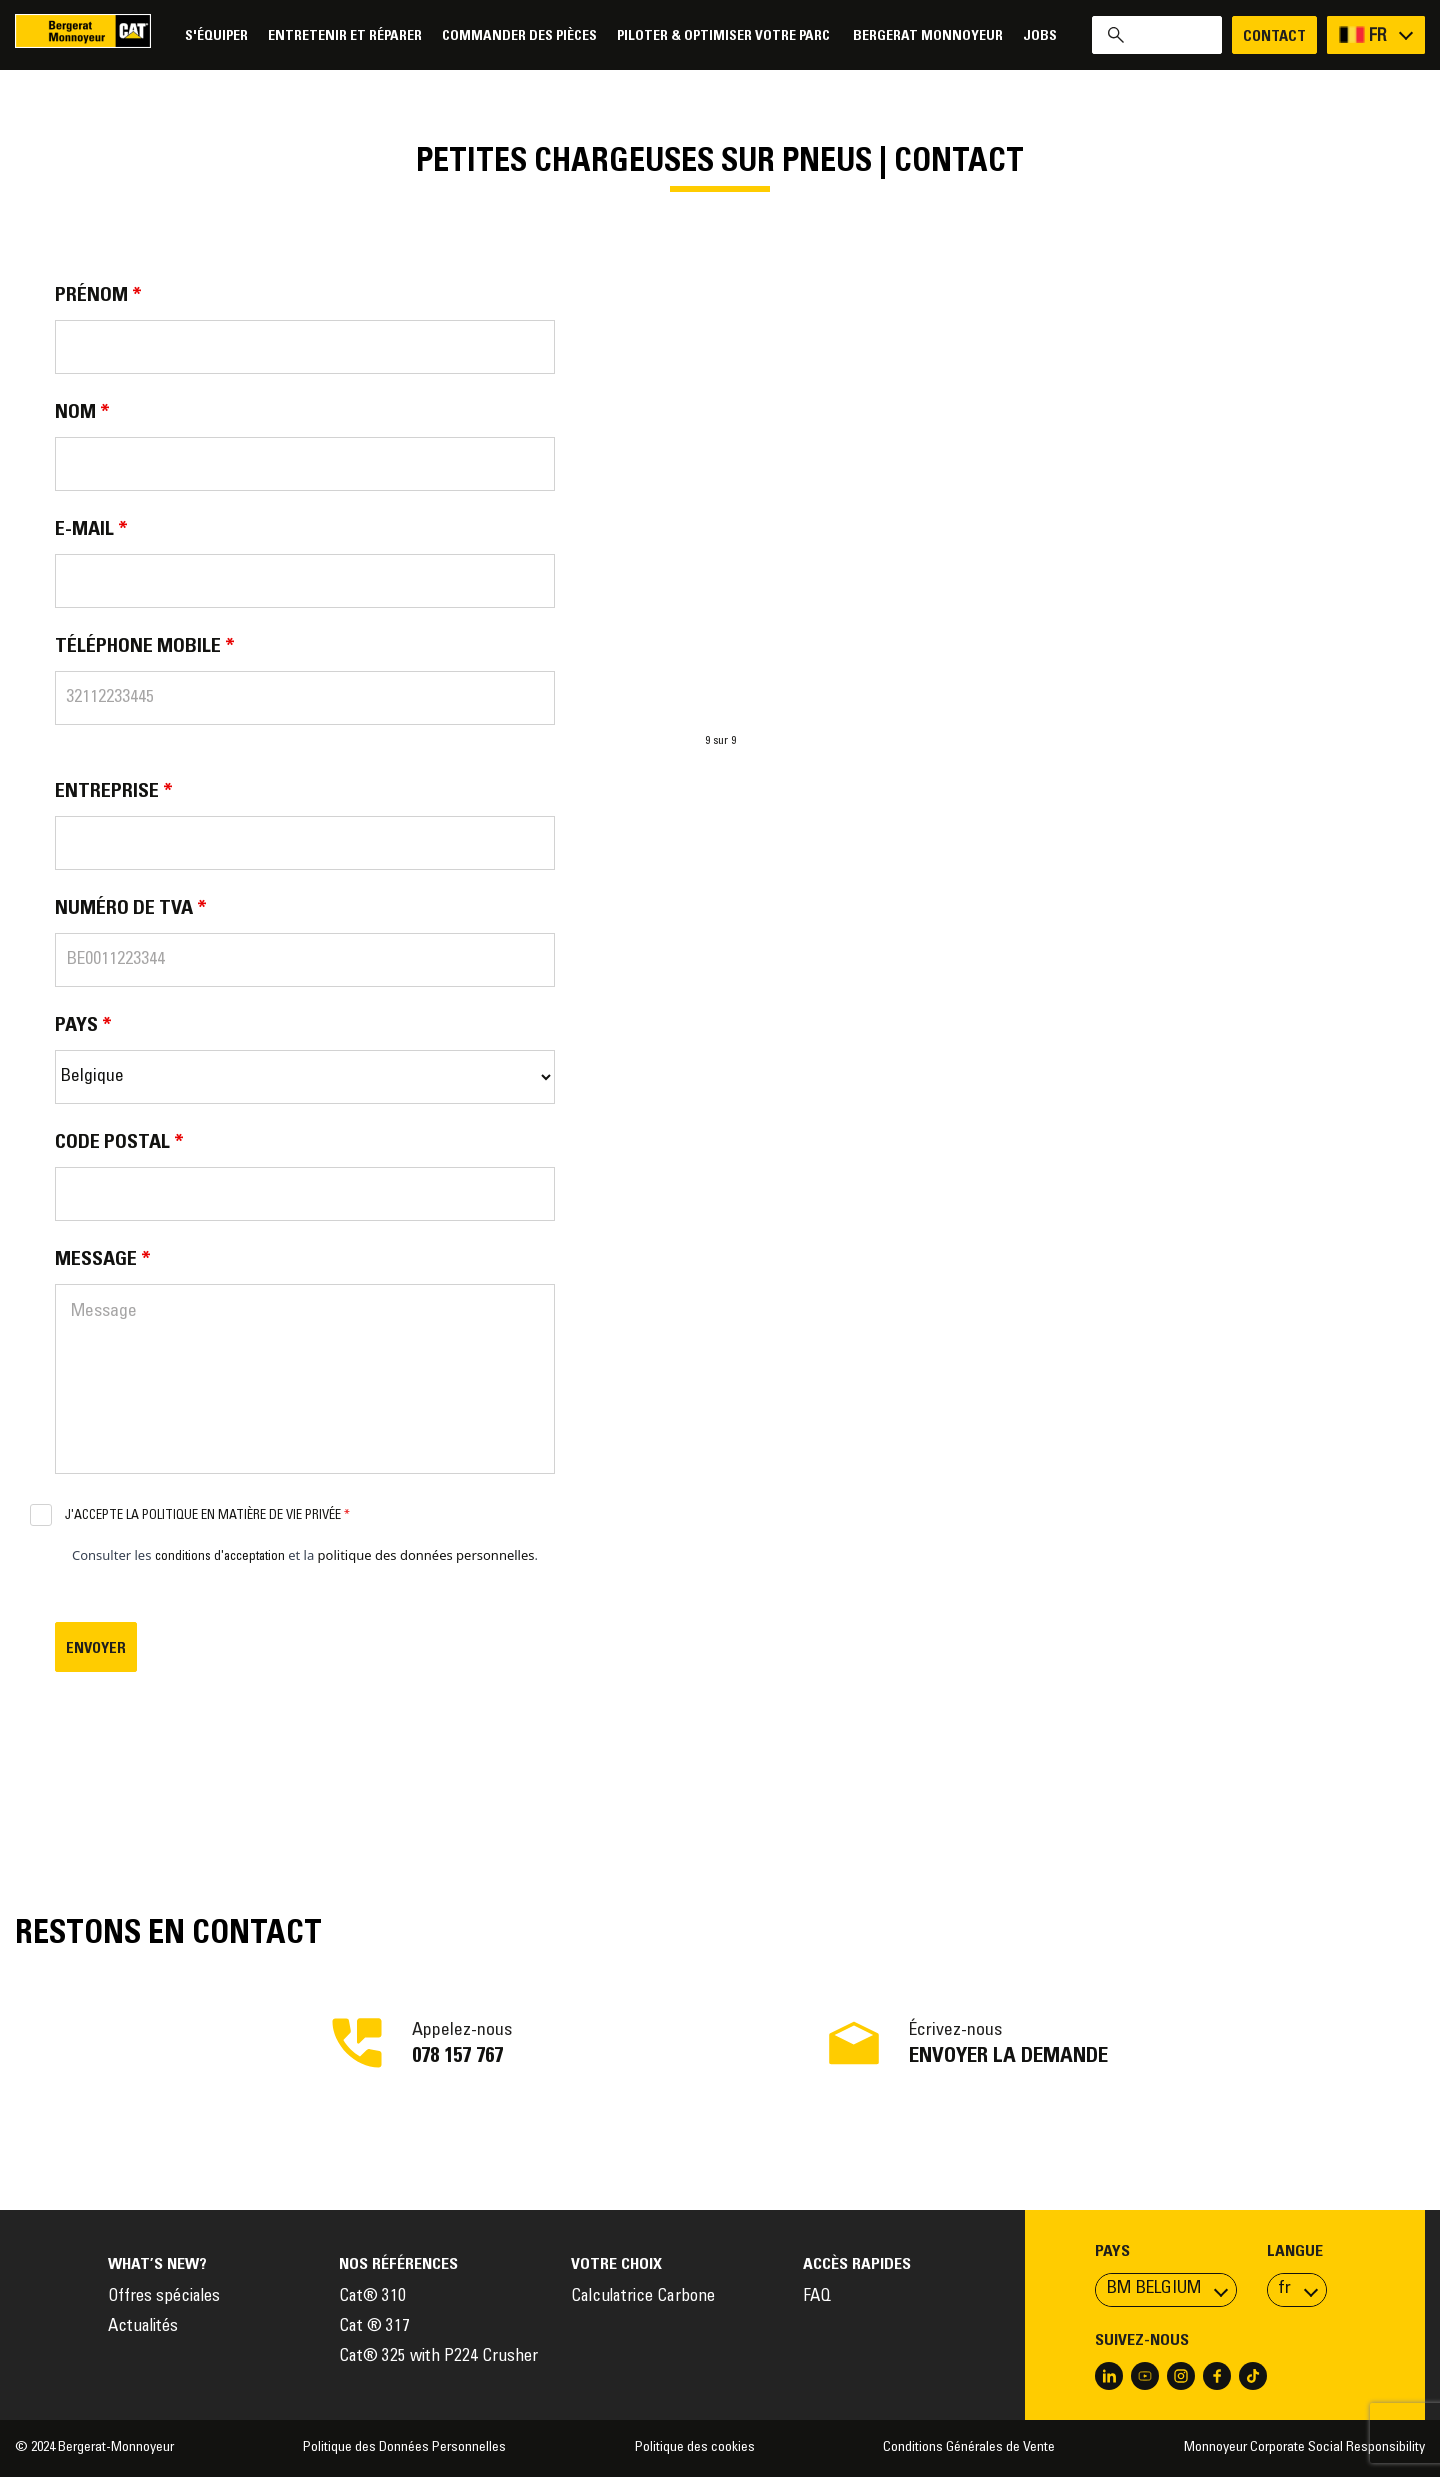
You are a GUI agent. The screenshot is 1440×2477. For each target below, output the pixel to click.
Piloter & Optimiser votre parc (725, 36)
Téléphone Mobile (145, 647)
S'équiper (216, 36)
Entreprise (114, 792)
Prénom (98, 296)
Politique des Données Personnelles (404, 2448)
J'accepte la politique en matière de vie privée (207, 1516)
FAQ (817, 2297)
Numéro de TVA (131, 909)
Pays (83, 1026)
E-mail (91, 530)
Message (103, 1260)
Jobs (1040, 36)
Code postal (119, 1143)
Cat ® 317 (374, 2327)
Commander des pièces (519, 36)
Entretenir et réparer (345, 36)
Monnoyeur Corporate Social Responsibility (1304, 2448)
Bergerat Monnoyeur (928, 36)
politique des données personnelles (426, 1555)
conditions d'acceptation (220, 1557)
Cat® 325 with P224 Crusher (438, 2357)
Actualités (143, 2327)
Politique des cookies (695, 2448)
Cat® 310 (372, 2297)
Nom (82, 413)
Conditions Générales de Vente (969, 2448)
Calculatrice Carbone (643, 2297)
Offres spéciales (164, 2297)
